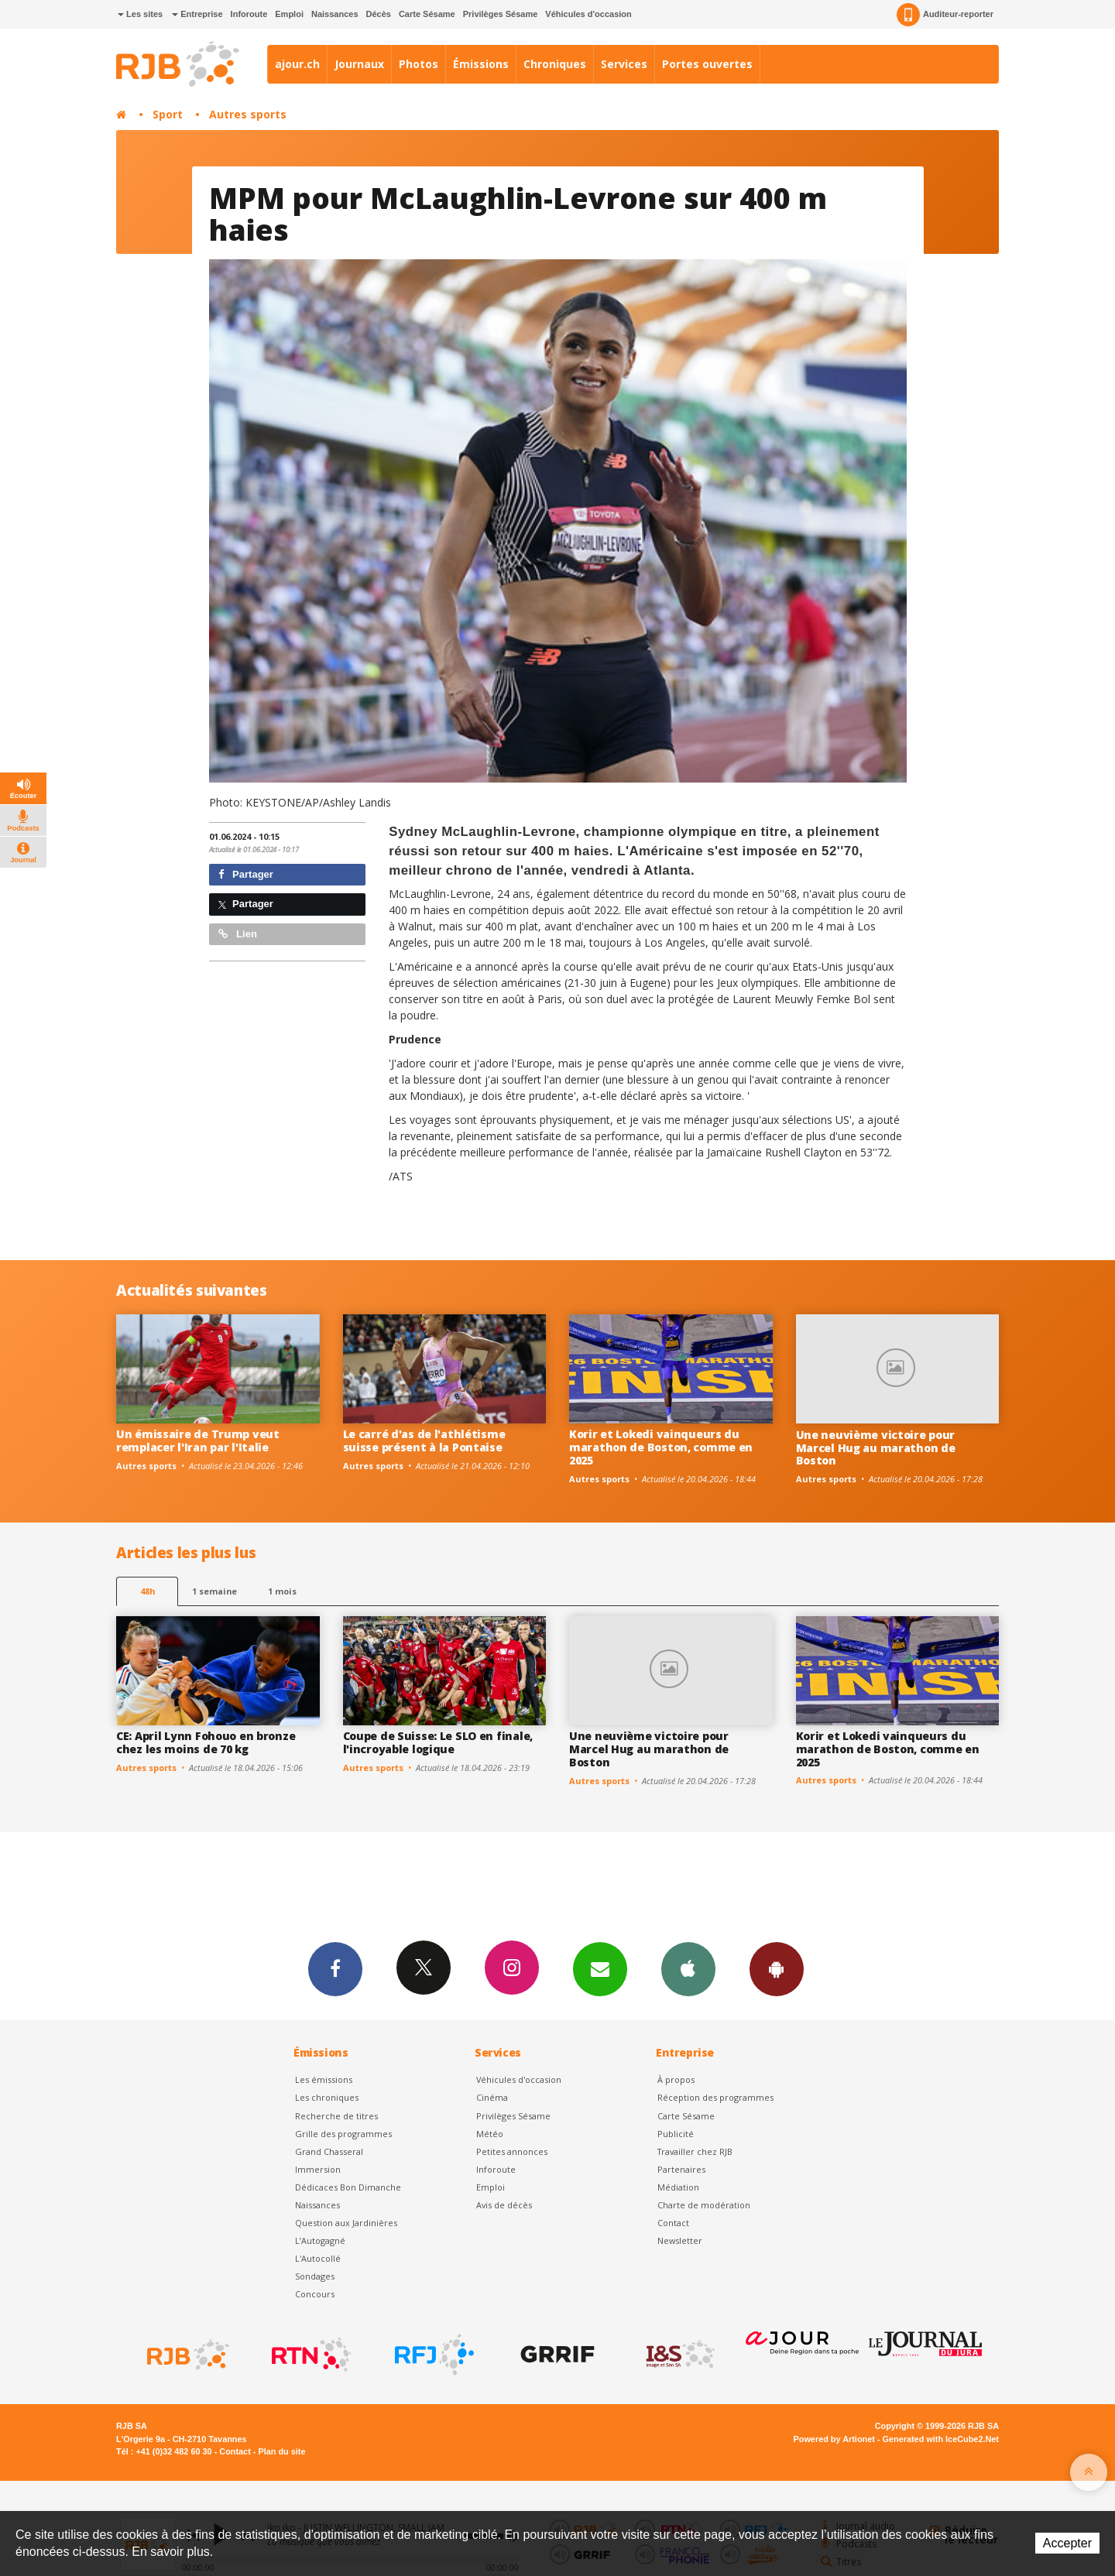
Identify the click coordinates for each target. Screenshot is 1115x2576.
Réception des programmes (715, 2097)
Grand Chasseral (329, 2151)
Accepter (1067, 2543)
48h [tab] (147, 1591)
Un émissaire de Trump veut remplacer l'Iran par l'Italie (198, 1440)
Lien (237, 934)
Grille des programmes (343, 2134)
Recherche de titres (336, 2116)
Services (624, 64)
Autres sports (247, 114)
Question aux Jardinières (346, 2223)
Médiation (678, 2187)
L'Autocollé (318, 2258)
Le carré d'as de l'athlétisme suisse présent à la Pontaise (424, 1440)
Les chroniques (327, 2097)
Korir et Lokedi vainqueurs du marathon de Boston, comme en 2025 (661, 1447)
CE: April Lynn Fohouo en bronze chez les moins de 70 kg (205, 1742)
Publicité (675, 2134)
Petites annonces (511, 2151)
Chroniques (554, 64)
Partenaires (681, 2169)
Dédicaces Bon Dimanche (348, 2187)
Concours (314, 2294)
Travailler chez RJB (694, 2151)
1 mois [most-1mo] (282, 1591)
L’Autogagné (320, 2240)
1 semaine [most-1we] (214, 1591)
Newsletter (679, 2240)
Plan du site (281, 2451)
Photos (418, 64)
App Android (777, 1968)
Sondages (314, 2276)
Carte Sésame (427, 14)
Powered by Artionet (834, 2439)
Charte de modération (703, 2205)
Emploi (289, 14)
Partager (245, 874)
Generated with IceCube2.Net (941, 2439)
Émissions (481, 64)
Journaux (359, 64)
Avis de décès (504, 2205)
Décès (378, 14)
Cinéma (492, 2097)
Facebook (335, 1968)
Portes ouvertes (707, 64)
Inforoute (249, 14)
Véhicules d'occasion (588, 14)
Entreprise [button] (197, 14)
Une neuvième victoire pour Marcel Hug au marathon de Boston (875, 1447)
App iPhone (688, 1968)
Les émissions (323, 2079)
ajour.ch (297, 64)
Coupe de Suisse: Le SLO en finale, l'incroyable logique (438, 1742)
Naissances (335, 14)
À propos (676, 2079)
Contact (673, 2223)
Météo (489, 2134)
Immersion (318, 2169)
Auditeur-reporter (945, 14)
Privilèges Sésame (500, 14)
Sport (168, 114)
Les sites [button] (140, 14)
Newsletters (600, 1968)
